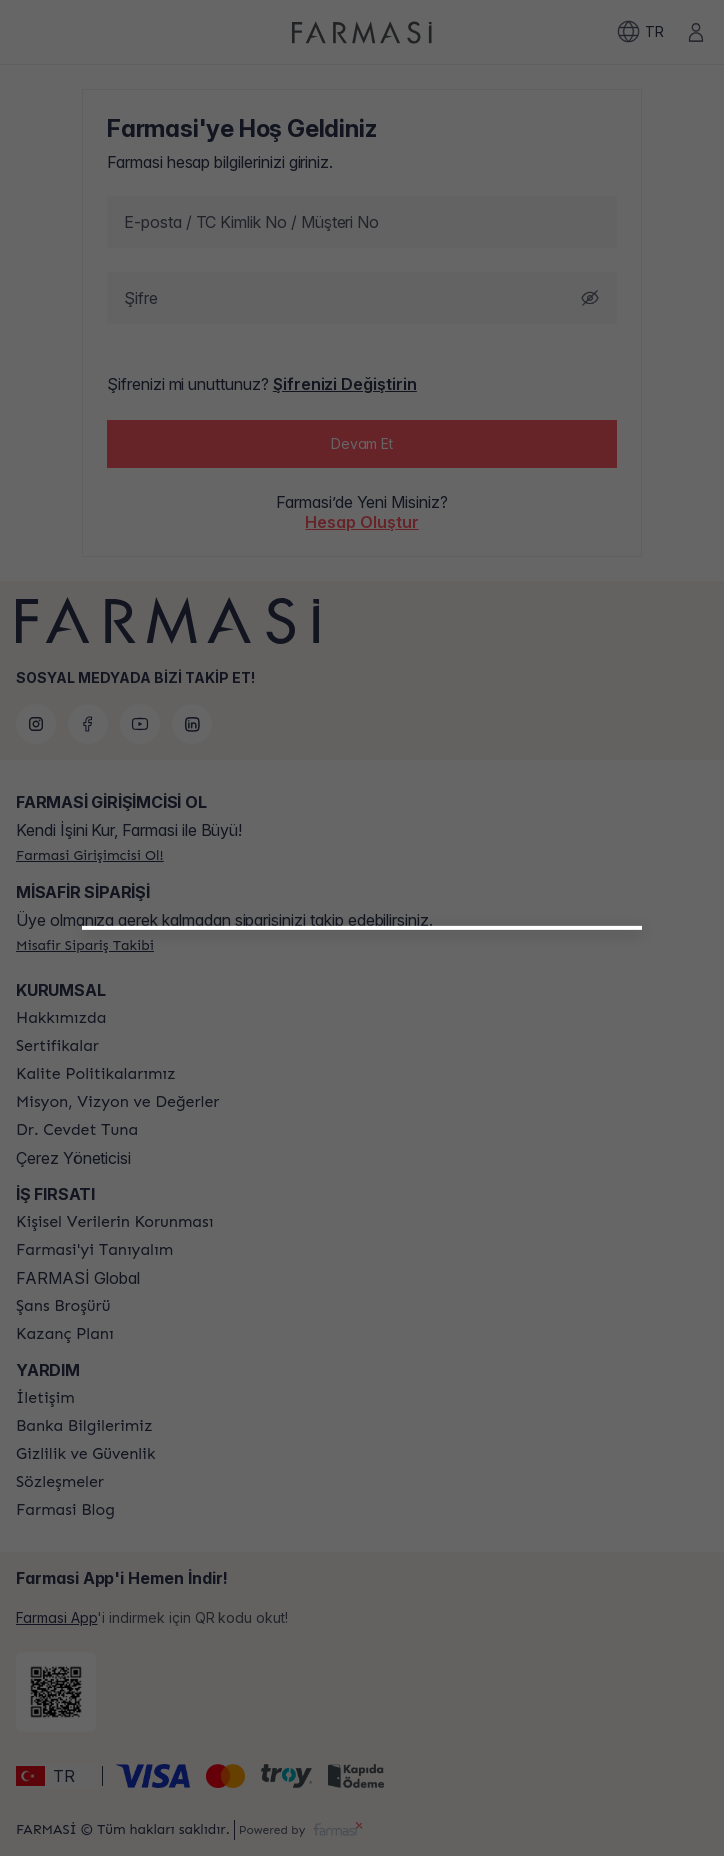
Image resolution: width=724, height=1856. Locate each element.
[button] (362, 1164)
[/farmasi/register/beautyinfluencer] (362, 1172)
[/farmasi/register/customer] (362, 1216)
